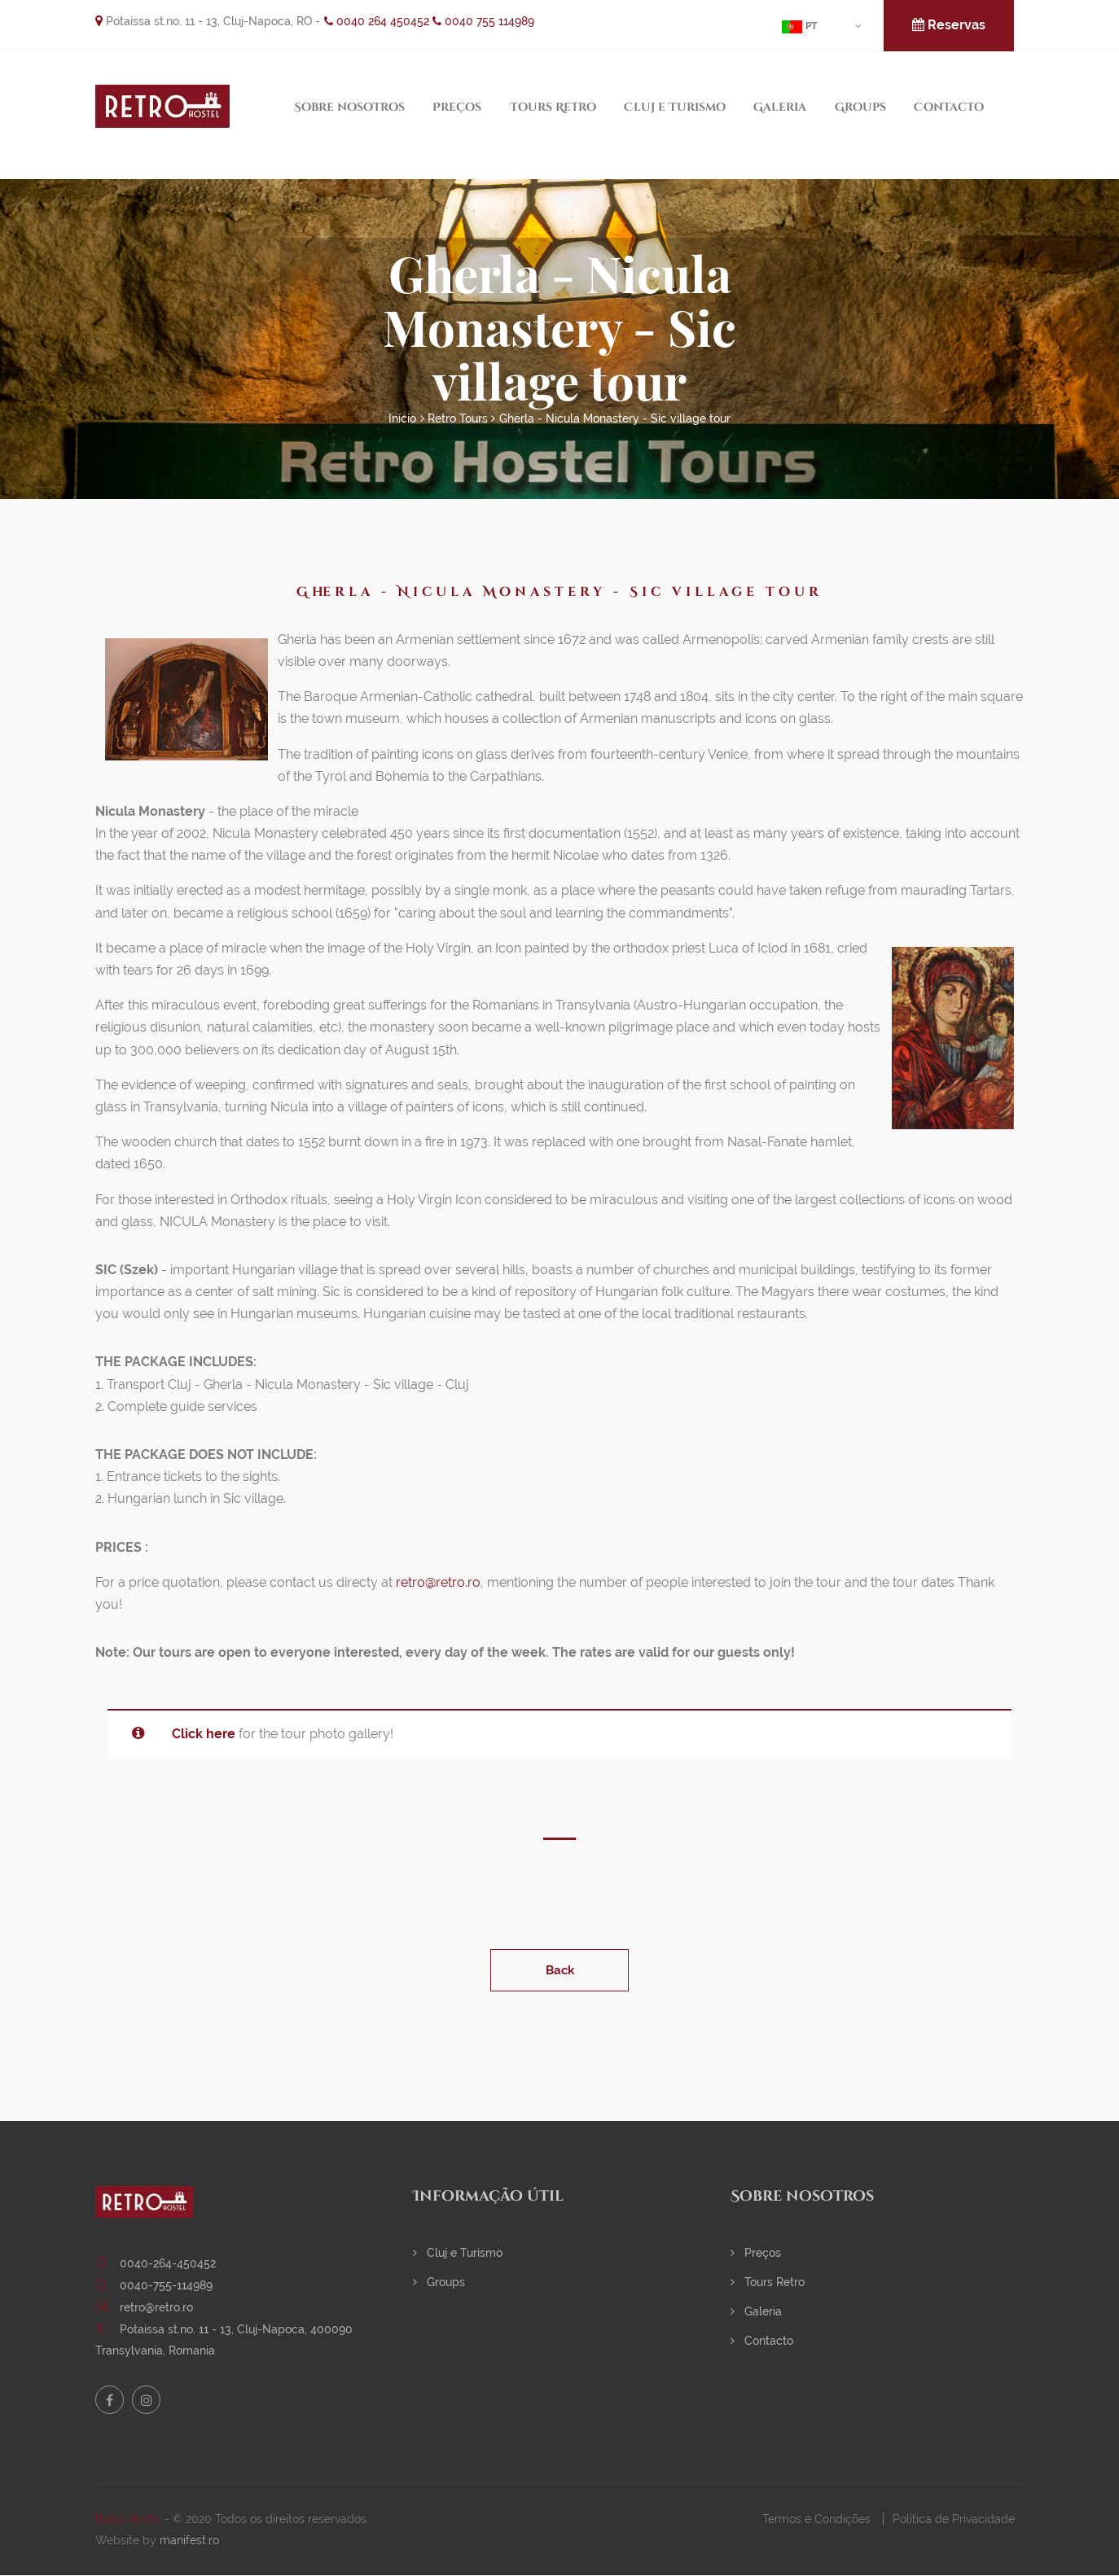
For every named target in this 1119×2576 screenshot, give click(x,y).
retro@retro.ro (438, 1582)
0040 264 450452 (376, 21)
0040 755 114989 (483, 21)
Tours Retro (553, 107)
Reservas (948, 25)
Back (560, 1970)
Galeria (779, 107)
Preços (456, 107)
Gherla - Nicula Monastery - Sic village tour (615, 418)
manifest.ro (189, 2540)
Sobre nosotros (349, 107)
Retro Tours (458, 418)
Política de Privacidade (954, 2519)
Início (402, 418)
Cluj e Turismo (675, 107)
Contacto (949, 107)
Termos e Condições (816, 2519)
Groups (860, 107)
